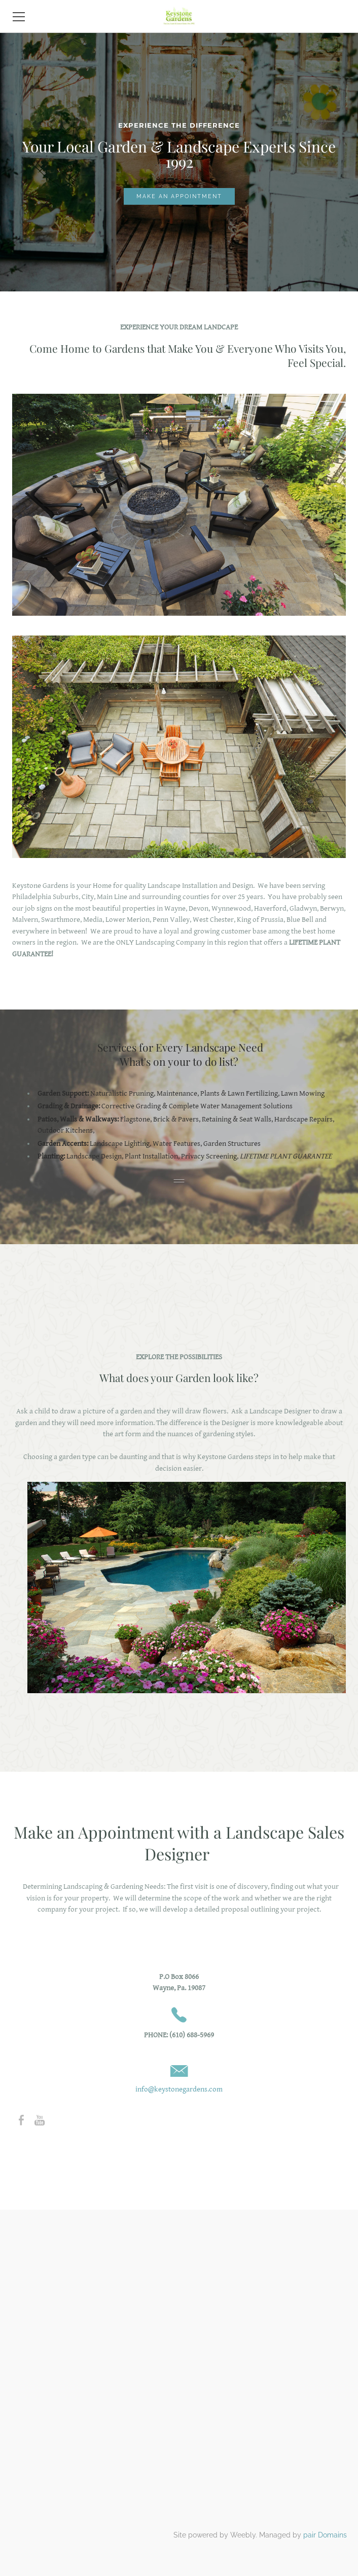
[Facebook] (21, 2120)
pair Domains (325, 2535)
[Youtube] (39, 2120)
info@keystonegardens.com (179, 2089)
